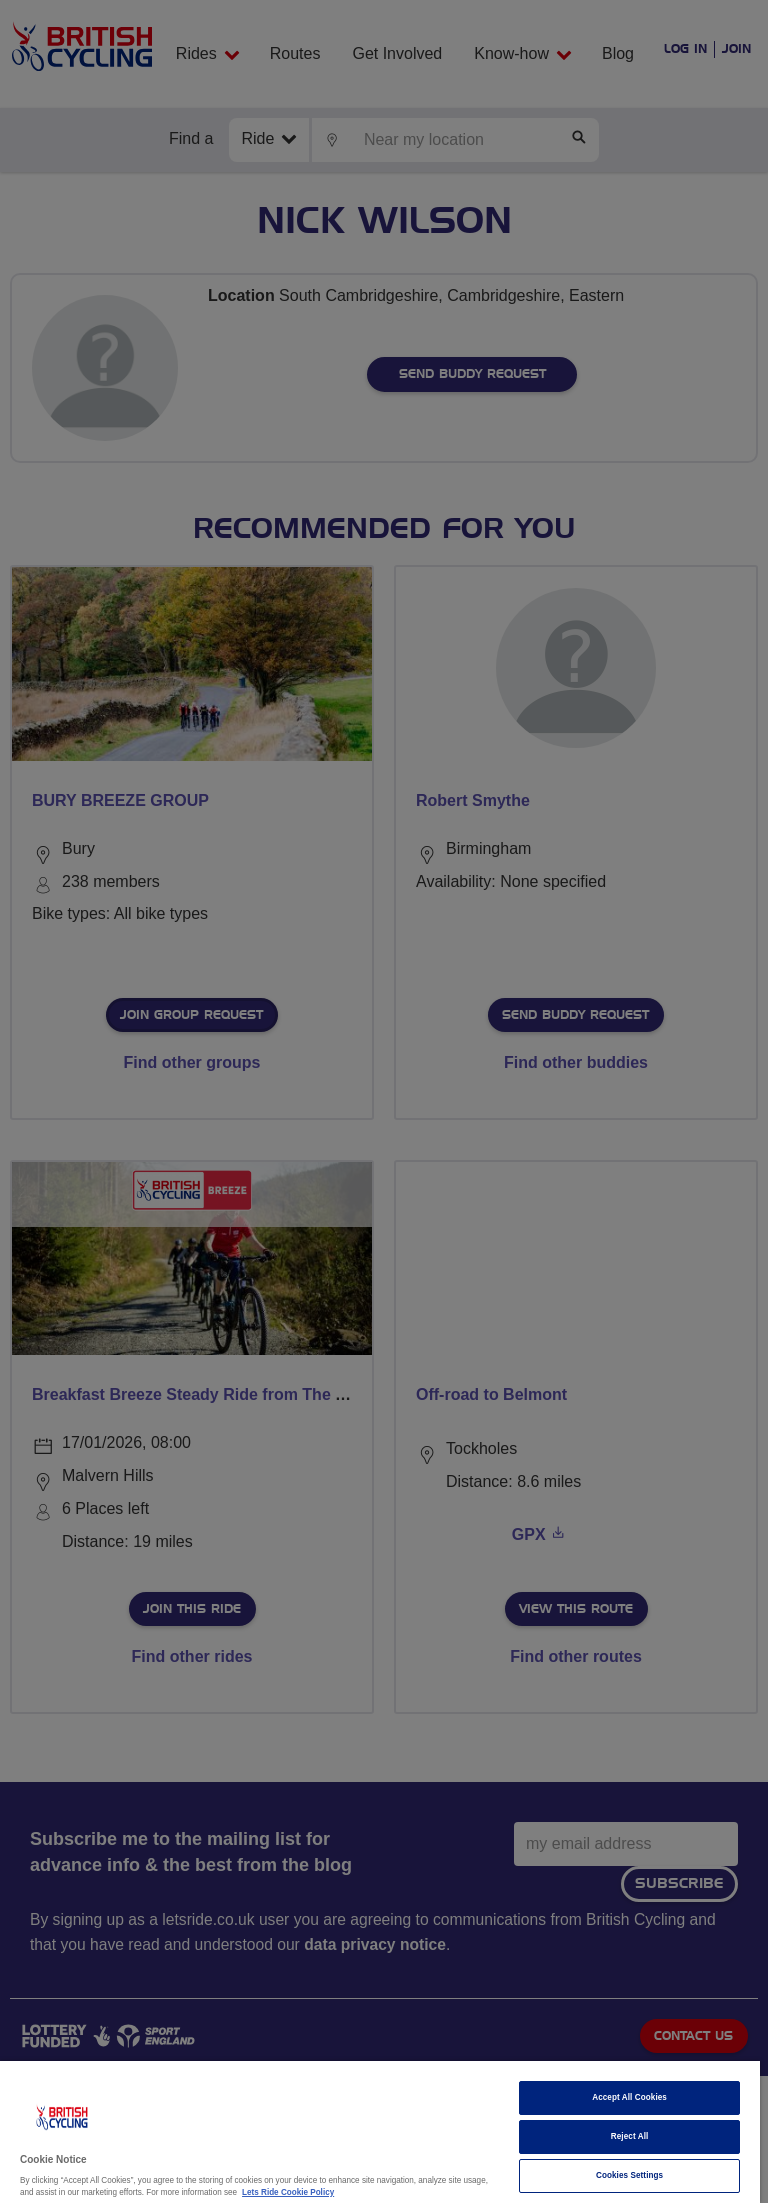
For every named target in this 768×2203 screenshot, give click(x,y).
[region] (380, 2132)
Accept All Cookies (629, 2097)
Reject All (630, 2136)
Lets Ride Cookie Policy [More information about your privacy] (288, 2192)
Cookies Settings (629, 2175)
